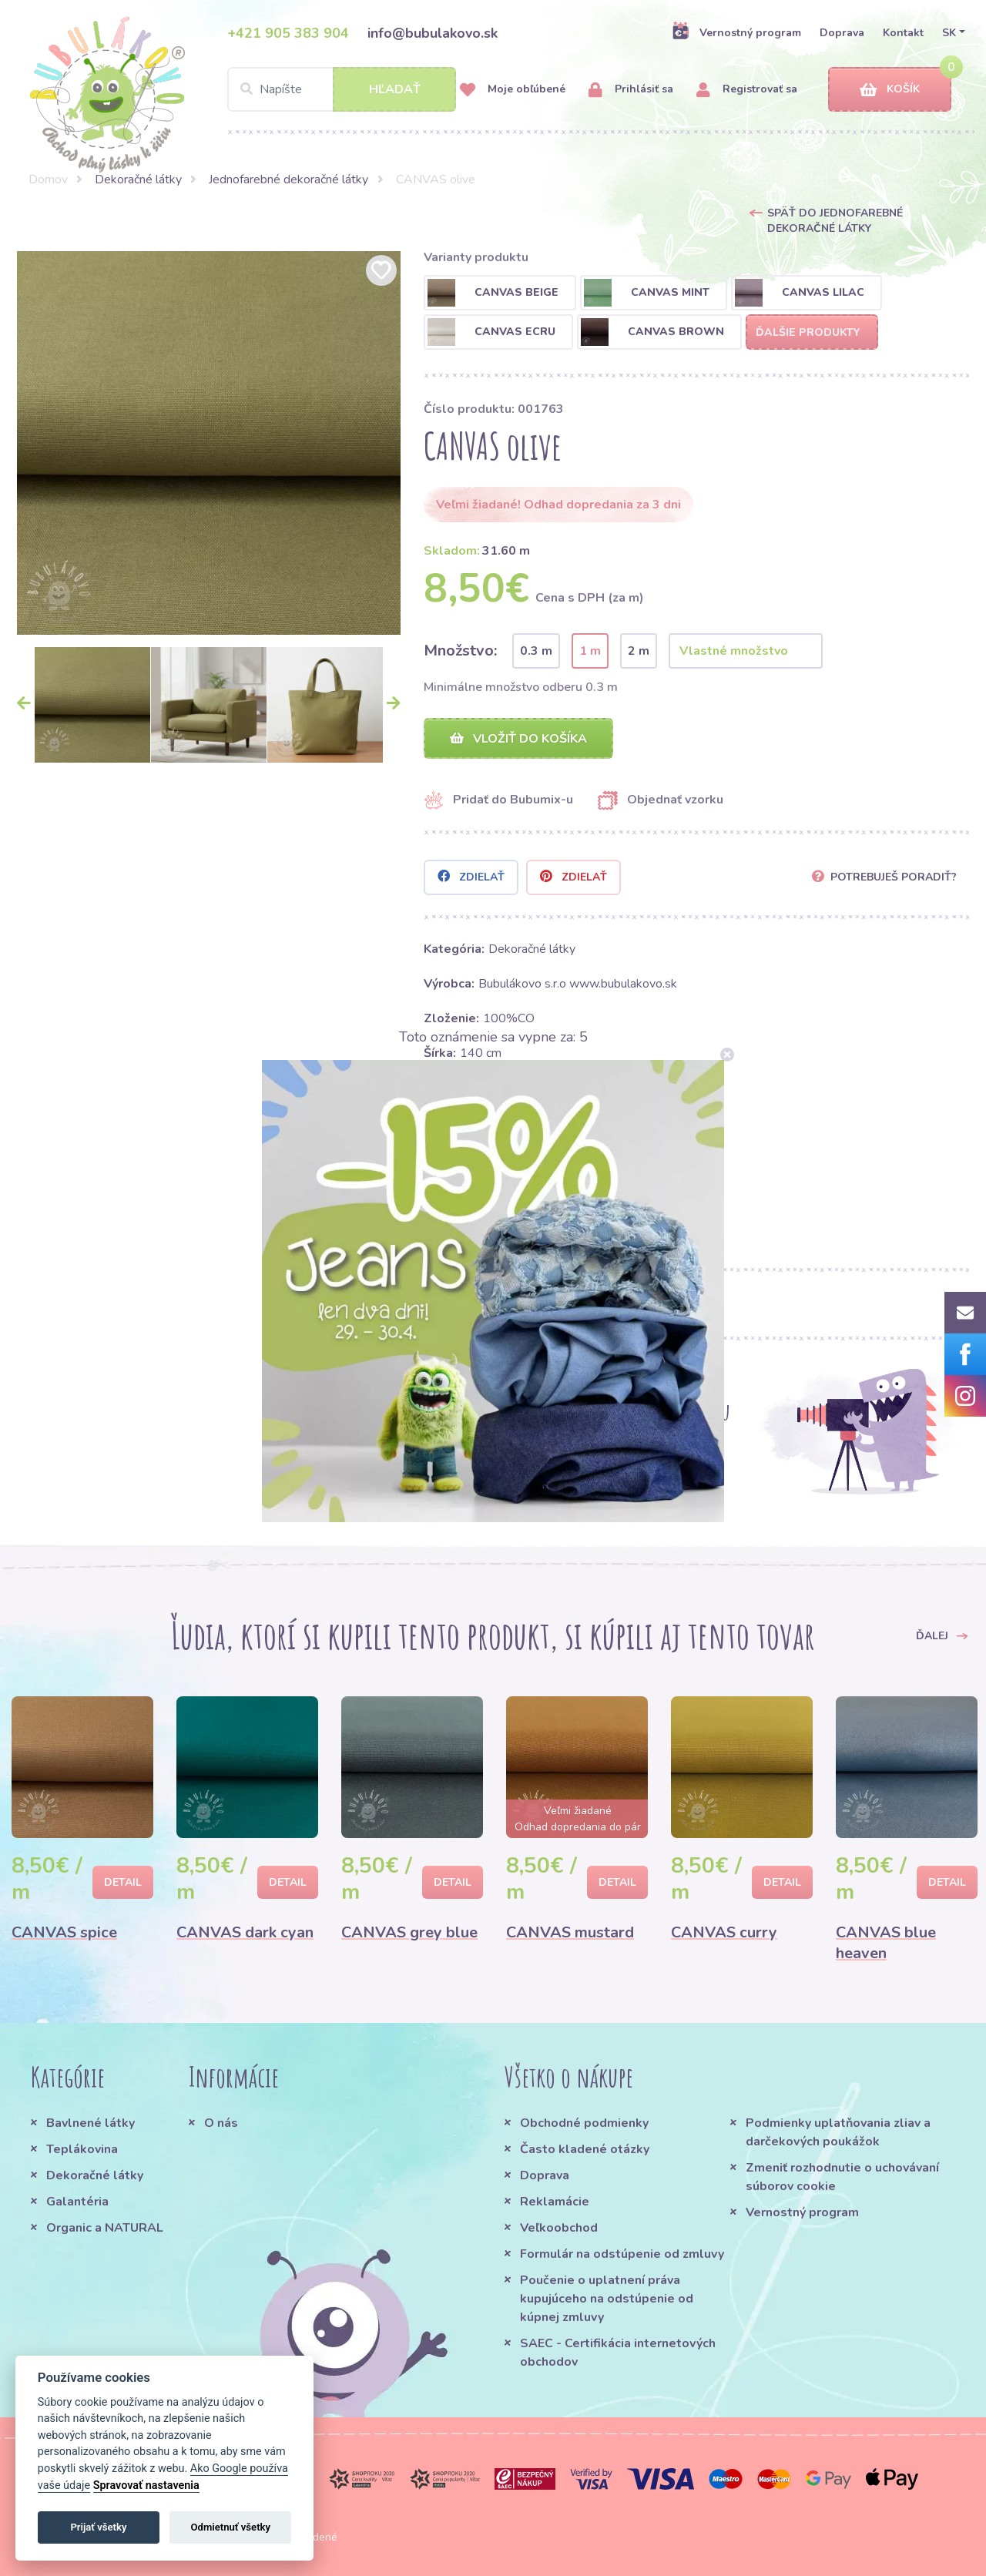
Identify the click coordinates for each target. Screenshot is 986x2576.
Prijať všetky (98, 2527)
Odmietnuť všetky (230, 2527)
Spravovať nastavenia (146, 2485)
